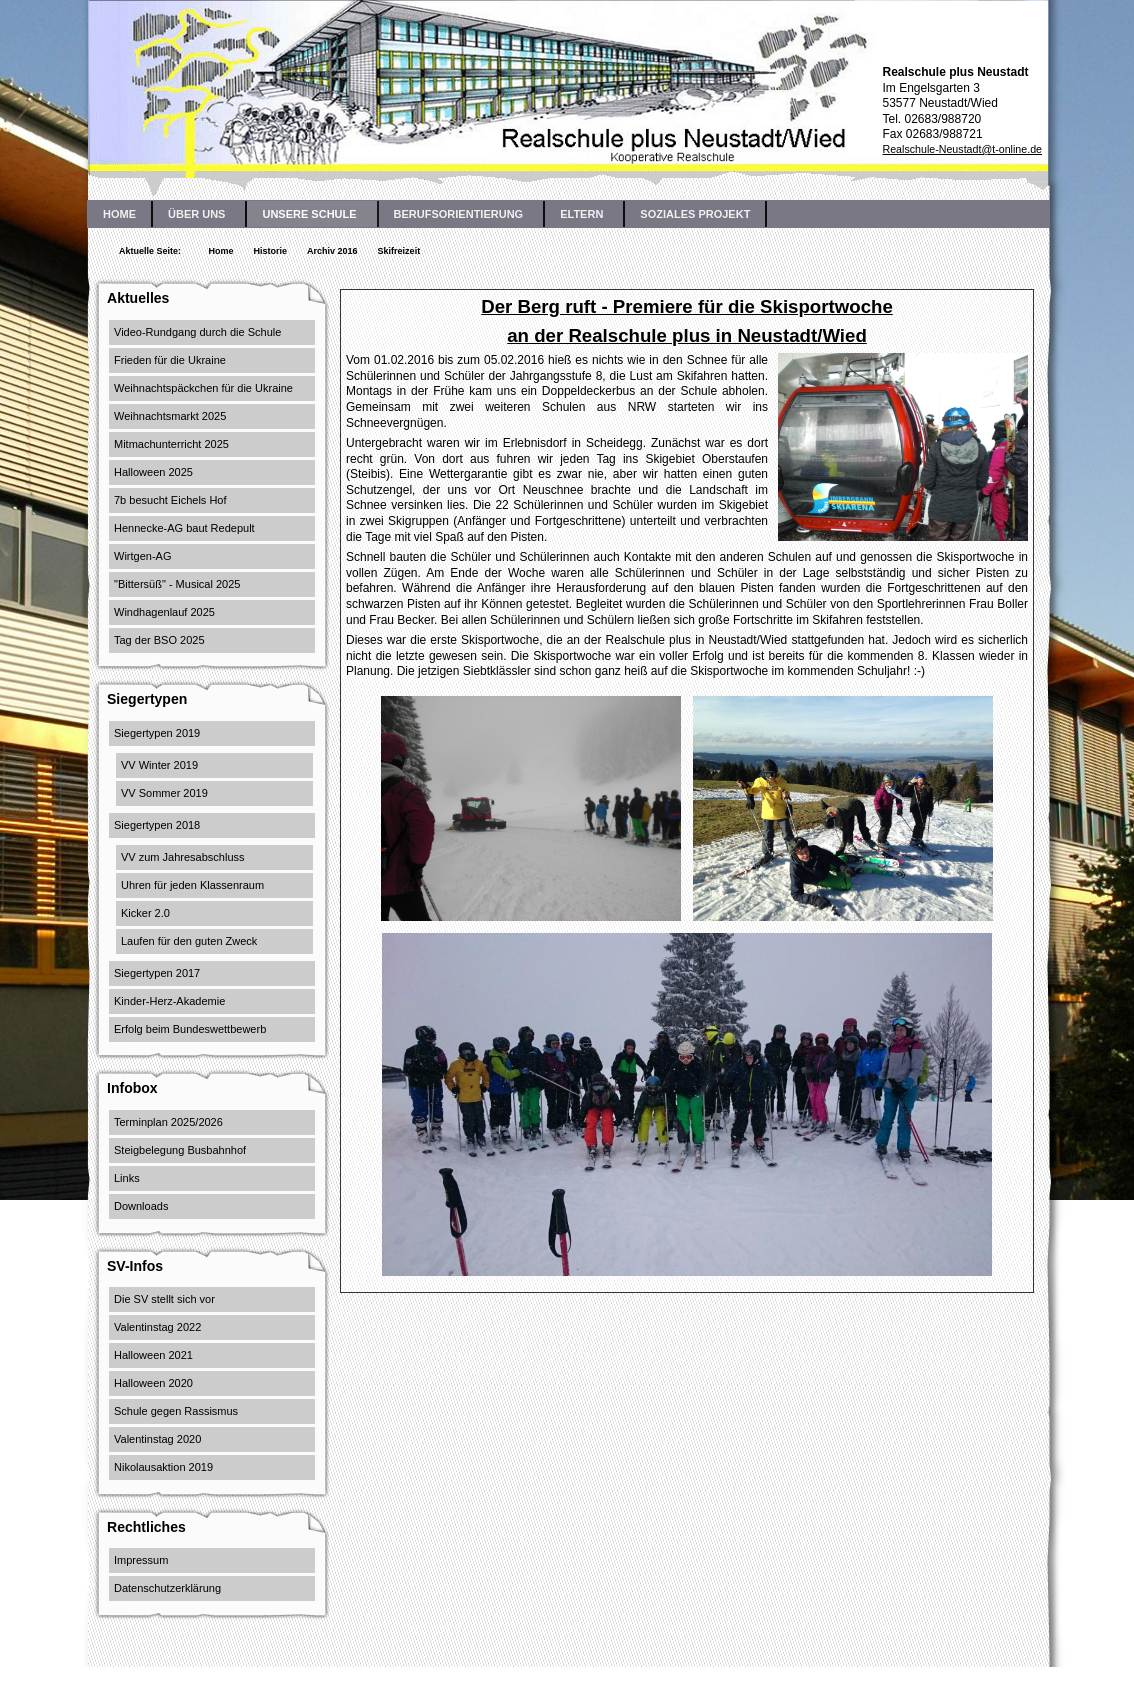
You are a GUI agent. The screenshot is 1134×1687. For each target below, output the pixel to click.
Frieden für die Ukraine (170, 360)
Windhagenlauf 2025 (164, 612)
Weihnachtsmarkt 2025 (170, 416)
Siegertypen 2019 (157, 733)
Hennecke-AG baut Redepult (184, 528)
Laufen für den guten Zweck (189, 941)
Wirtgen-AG (142, 556)
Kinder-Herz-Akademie (169, 1001)
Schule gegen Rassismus (176, 1411)
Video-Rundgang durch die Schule (197, 332)
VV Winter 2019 (159, 765)
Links (127, 1178)
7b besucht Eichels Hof (170, 500)
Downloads (141, 1206)
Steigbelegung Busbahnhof (180, 1150)
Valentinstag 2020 (157, 1439)
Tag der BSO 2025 (159, 640)
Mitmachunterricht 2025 (171, 444)
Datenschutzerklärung (167, 1588)
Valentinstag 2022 (157, 1327)
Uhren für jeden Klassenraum (192, 885)
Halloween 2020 (153, 1383)
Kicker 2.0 (145, 913)
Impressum (141, 1560)
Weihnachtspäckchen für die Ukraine (203, 388)
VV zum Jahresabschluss (183, 857)
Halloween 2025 (153, 472)
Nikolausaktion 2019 (163, 1467)
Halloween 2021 (153, 1355)
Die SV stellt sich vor (164, 1299)
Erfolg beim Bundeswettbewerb (190, 1029)
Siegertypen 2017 (157, 973)
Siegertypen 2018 (157, 825)
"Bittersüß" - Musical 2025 (177, 584)
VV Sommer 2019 (164, 793)
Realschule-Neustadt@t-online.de (962, 149)
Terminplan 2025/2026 (168, 1122)
